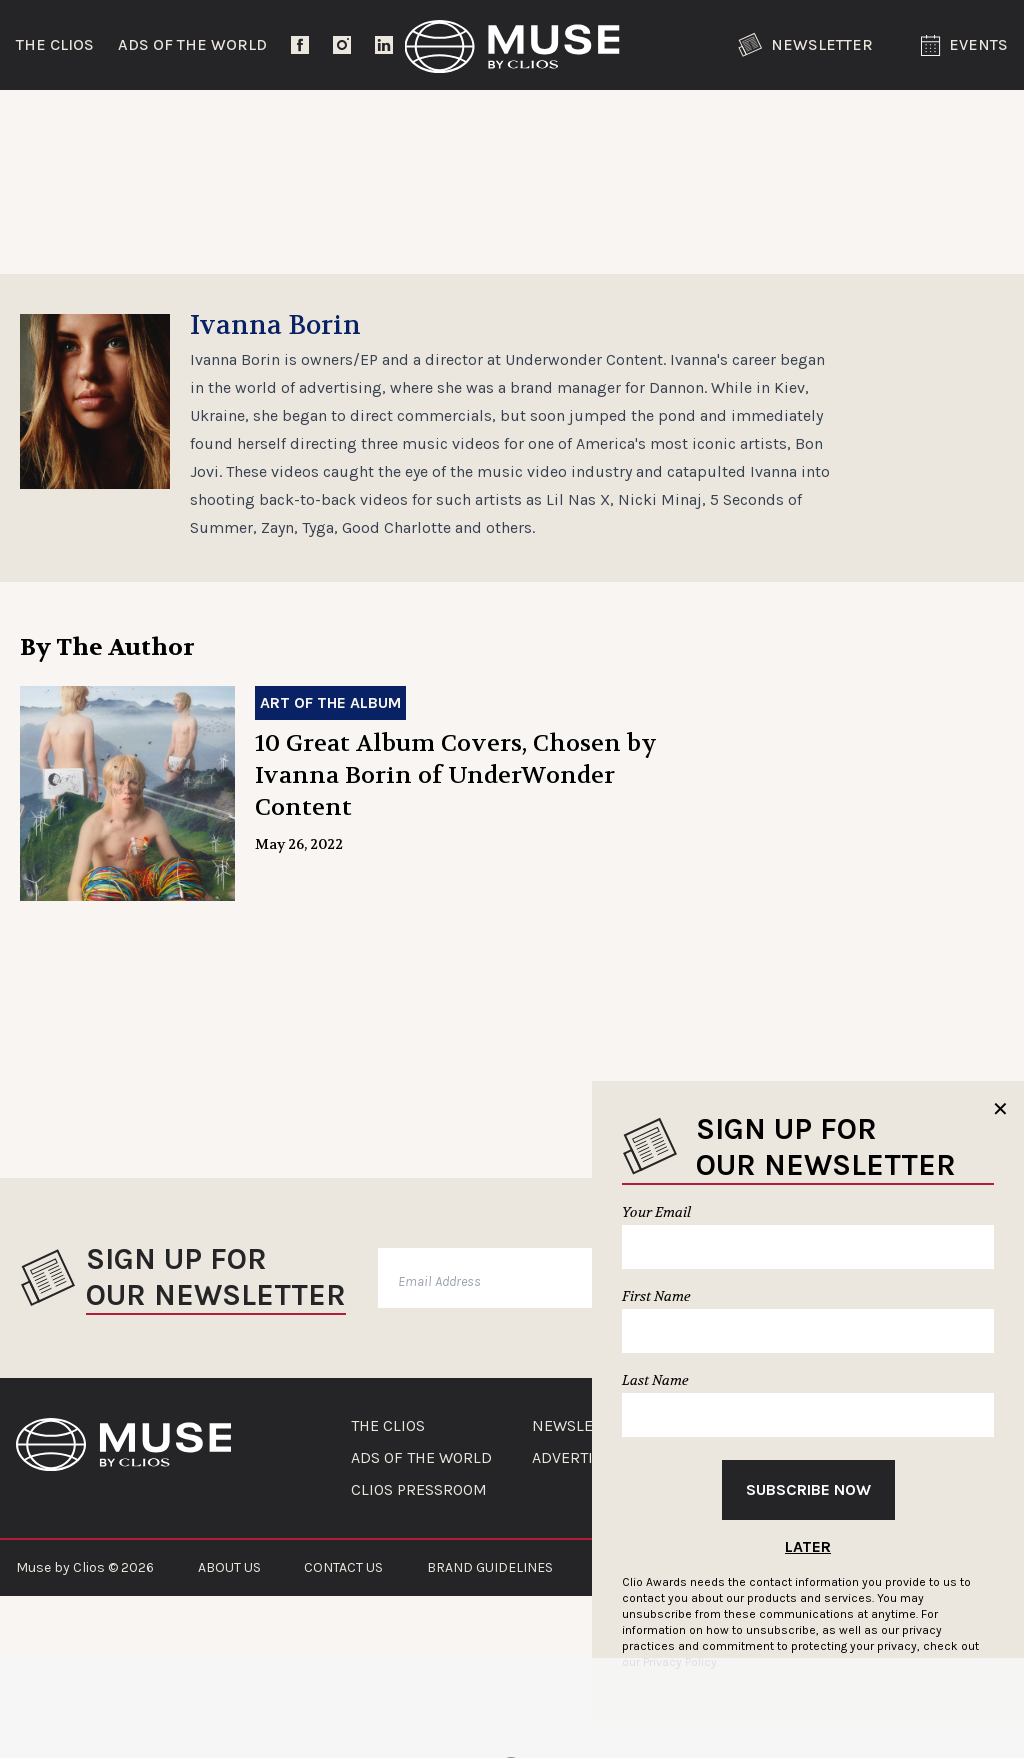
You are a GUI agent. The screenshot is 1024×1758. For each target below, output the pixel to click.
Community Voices (663, 124)
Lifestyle (455, 124)
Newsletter (805, 45)
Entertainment (263, 124)
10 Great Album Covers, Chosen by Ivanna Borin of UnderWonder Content (456, 841)
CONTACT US (343, 1633)
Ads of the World (192, 44)
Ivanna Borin (275, 392)
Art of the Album (330, 768)
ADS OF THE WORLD (421, 1524)
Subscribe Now (808, 1489)
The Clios (55, 44)
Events (964, 45)
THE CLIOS (388, 1492)
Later (808, 1546)
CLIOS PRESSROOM (419, 1556)
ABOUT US (229, 1633)
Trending (70, 124)
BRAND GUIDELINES (490, 1633)
